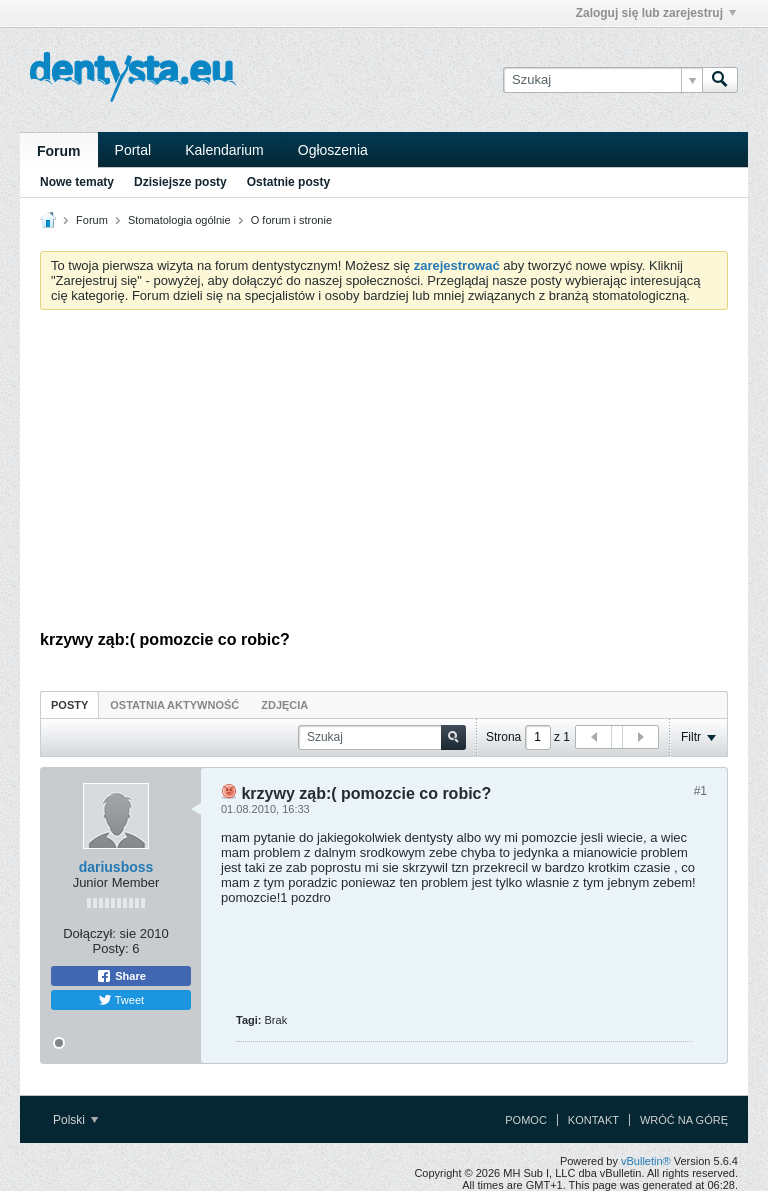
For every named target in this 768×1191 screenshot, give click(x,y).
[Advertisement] (384, 475)
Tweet (121, 1000)
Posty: (111, 948)
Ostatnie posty (288, 182)
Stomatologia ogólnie (179, 220)
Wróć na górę (684, 1120)
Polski (75, 1120)
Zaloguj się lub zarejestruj (656, 13)
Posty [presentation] (69, 705)
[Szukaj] (602, 80)
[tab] (69, 704)
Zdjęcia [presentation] (284, 705)
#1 (700, 791)
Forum (59, 151)
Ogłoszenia (333, 150)
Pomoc (526, 1120)
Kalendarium (224, 150)
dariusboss (116, 867)
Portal (133, 150)
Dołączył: (89, 933)
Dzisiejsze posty (180, 182)
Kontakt (593, 1120)
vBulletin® (646, 1161)
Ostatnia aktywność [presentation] (174, 705)
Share (121, 976)
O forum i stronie (291, 220)
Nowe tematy (77, 182)
